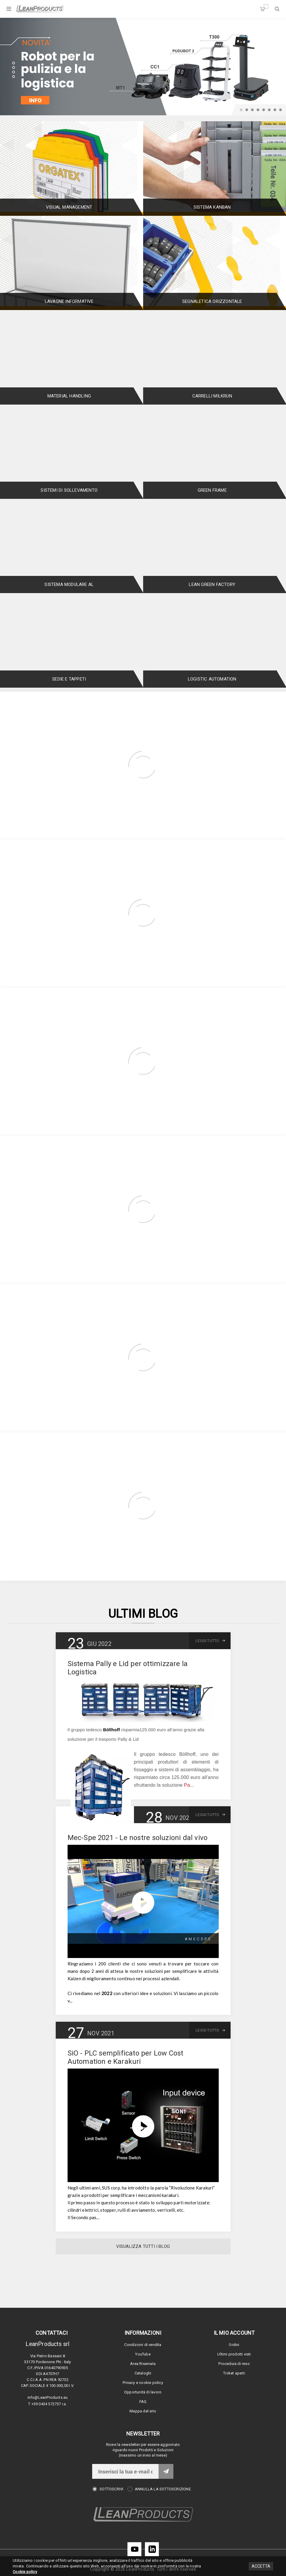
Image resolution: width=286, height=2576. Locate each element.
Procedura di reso (234, 2363)
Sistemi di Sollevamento (69, 490)
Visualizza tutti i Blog (143, 2246)
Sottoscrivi (111, 2489)
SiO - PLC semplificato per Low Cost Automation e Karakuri (125, 2057)
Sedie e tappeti (69, 679)
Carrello (266, 6)
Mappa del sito (143, 2411)
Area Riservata (143, 2363)
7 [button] (275, 109)
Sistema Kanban (212, 207)
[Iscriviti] (125, 2471)
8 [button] (280, 109)
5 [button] (263, 109)
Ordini (234, 2344)
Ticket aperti (234, 2373)
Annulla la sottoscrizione (163, 2489)
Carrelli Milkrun (212, 396)
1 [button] (241, 109)
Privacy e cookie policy (143, 2382)
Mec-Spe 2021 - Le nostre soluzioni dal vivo (138, 1838)
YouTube (142, 2354)
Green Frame (212, 490)
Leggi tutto (207, 1640)
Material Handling (69, 396)
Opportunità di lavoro (143, 2392)
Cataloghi (143, 2373)
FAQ (143, 2401)
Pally (122, 1739)
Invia (166, 2471)
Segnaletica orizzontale (212, 301)
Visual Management (69, 207)
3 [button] (252, 109)
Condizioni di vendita (142, 2344)
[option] (143, 66)
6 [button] (269, 109)
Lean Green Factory (212, 584)
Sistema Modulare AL (69, 584)
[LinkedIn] (152, 2549)
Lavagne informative (69, 301)
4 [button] (258, 109)
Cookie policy (25, 2571)
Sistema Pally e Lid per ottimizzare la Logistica (128, 1668)
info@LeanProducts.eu (48, 2397)
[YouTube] (134, 2549)
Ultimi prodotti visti (234, 2354)
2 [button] (246, 109)
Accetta (261, 2566)
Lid (136, 1739)
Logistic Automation (212, 679)
